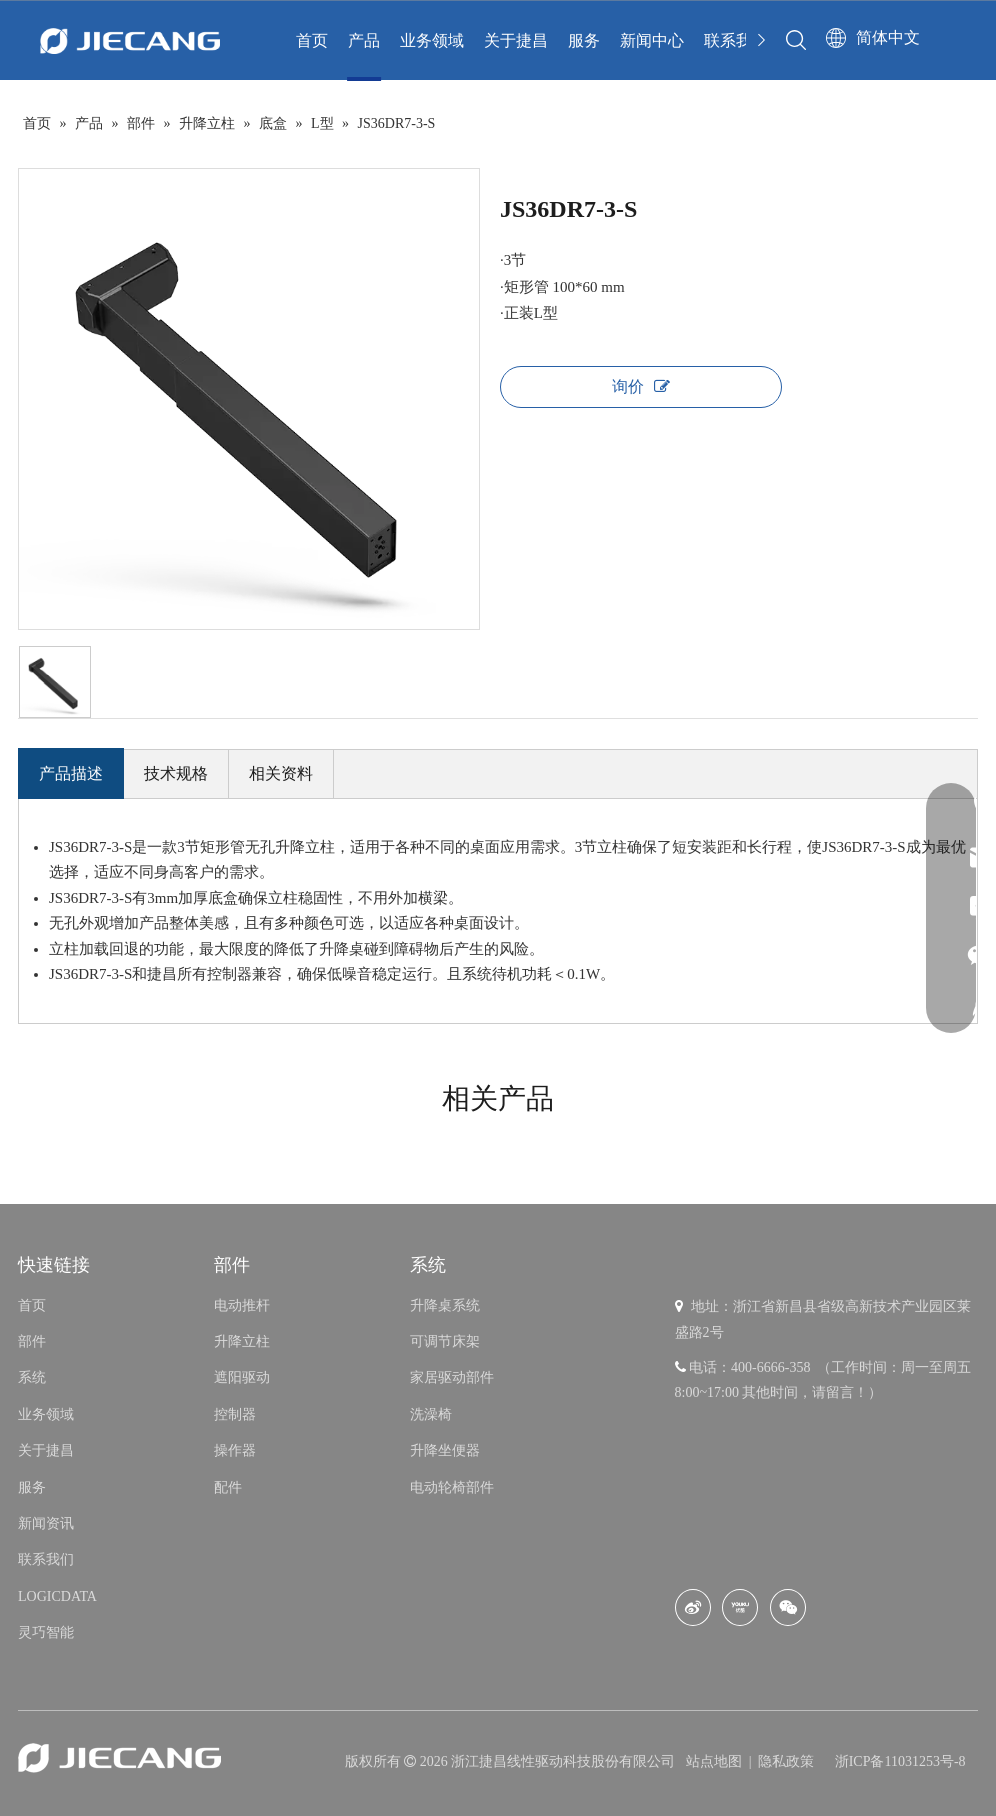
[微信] (788, 1607)
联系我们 (736, 40)
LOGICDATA (57, 1596)
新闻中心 (652, 40)
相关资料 (281, 773)
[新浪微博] (693, 1607)
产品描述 (71, 773)
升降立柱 (242, 1341)
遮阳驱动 (242, 1377)
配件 (228, 1487)
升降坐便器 (445, 1450)
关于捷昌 (516, 40)
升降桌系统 (445, 1305)
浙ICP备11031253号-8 (900, 1761)
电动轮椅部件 (452, 1487)
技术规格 (176, 773)
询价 (641, 386)
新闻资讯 (46, 1523)
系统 (32, 1377)
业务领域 (432, 40)
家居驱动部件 (452, 1377)
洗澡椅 (431, 1414)
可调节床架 (445, 1341)
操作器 (235, 1450)
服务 (584, 40)
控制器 (235, 1414)
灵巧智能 (46, 1632)
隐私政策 (786, 1761)
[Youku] (740, 1607)
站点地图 (716, 1761)
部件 (32, 1341)
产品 (364, 40)
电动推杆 (242, 1305)
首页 (312, 40)
